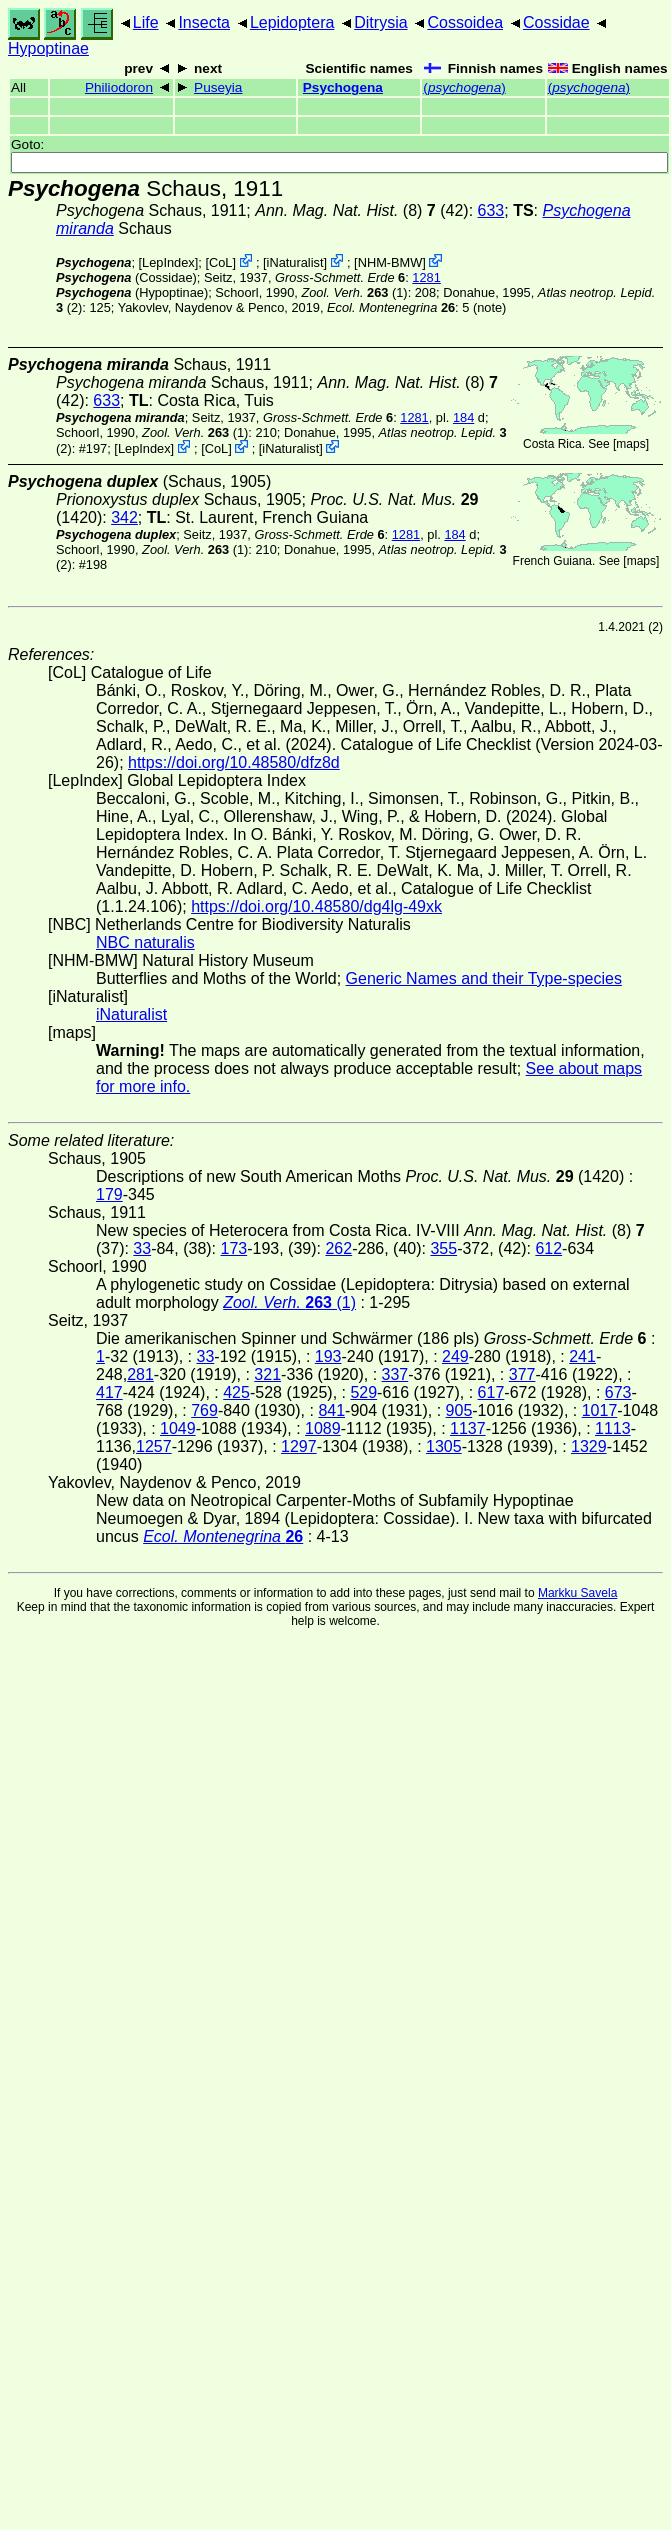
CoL (220, 262)
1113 (613, 1428)
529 (363, 1392)
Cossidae (556, 22)
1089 (323, 1428)
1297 (299, 1446)
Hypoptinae (48, 48)
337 (395, 1374)
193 (328, 1356)
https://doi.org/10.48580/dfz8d (234, 762)
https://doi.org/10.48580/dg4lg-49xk (316, 906)
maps (630, 444)
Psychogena (343, 87)
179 (109, 1194)
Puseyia (218, 87)
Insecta (204, 22)
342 (124, 517)
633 (491, 210)
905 (459, 1410)
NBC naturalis (145, 942)
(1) (354, 292)
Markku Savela (577, 1593)
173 (234, 1248)
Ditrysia (380, 22)
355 (443, 1248)
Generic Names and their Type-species (484, 978)
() (464, 87)
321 (267, 1374)
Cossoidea (465, 22)
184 (463, 417)
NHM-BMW (390, 262)
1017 (600, 1410)
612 (548, 1248)
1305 (444, 1446)
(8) (345, 210)
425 (236, 1392)
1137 (468, 1428)
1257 (154, 1446)
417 (109, 1392)
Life (146, 22)
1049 (178, 1428)
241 (582, 1356)
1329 (589, 1446)
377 (522, 1374)
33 (142, 1248)
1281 (426, 277)
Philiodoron (119, 87)
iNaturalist (295, 262)
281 (140, 1374)
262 (338, 1248)
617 (491, 1392)
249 (455, 1356)
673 (618, 1392)
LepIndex (168, 262)
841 (331, 1410)
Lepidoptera (292, 22)
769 (204, 1410)
